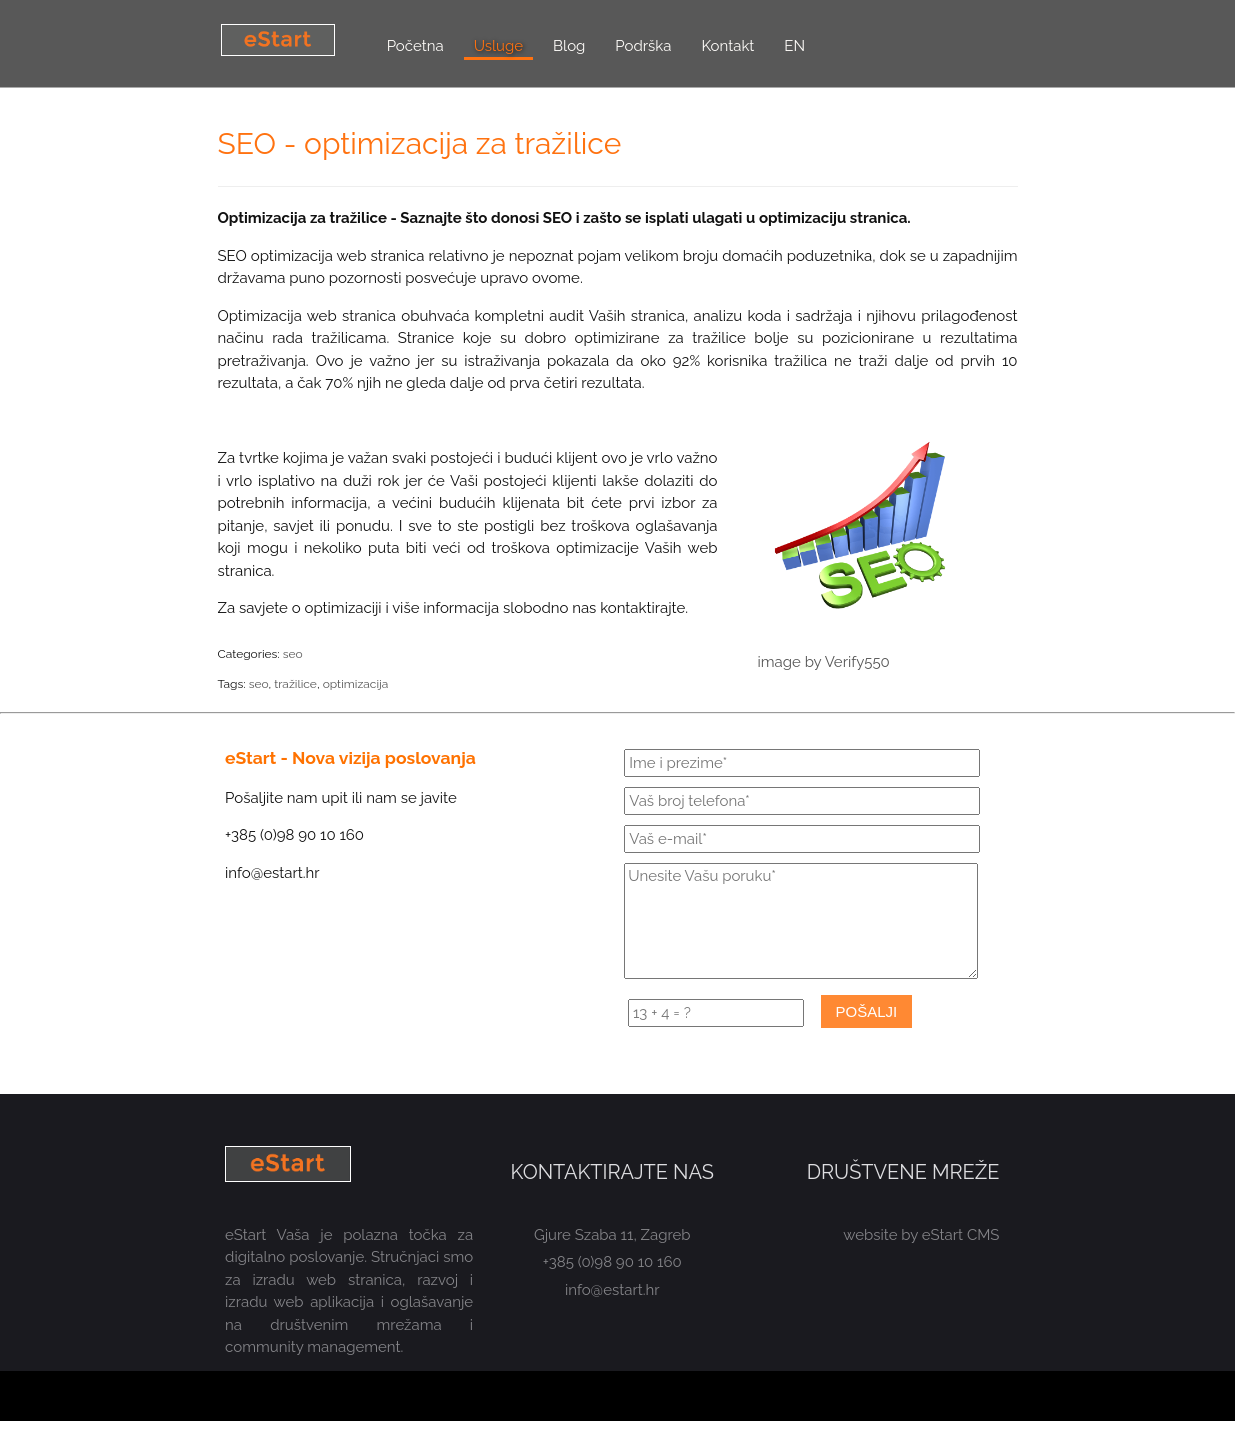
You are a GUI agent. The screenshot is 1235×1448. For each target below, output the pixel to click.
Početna (415, 46)
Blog (569, 46)
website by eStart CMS (921, 1235)
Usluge (498, 46)
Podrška (643, 46)
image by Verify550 (824, 662)
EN (794, 46)
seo (293, 654)
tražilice (295, 684)
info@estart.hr (612, 1290)
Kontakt (727, 46)
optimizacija (356, 684)
